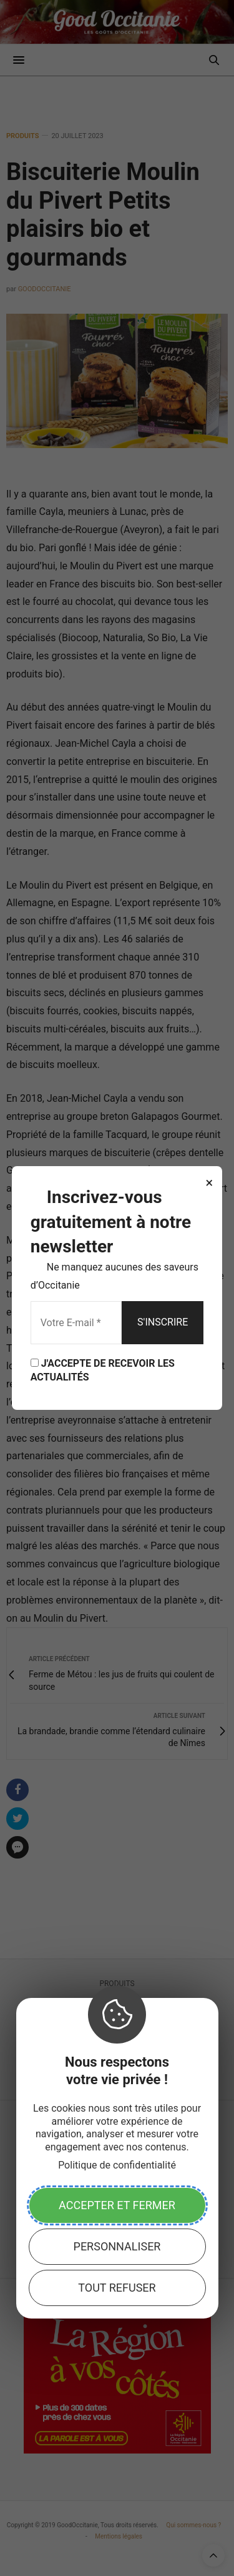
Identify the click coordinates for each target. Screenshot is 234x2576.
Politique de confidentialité (117, 2165)
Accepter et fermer (117, 2205)
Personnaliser (117, 2246)
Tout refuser (116, 2287)
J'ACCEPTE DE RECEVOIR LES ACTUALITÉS (103, 1370)
